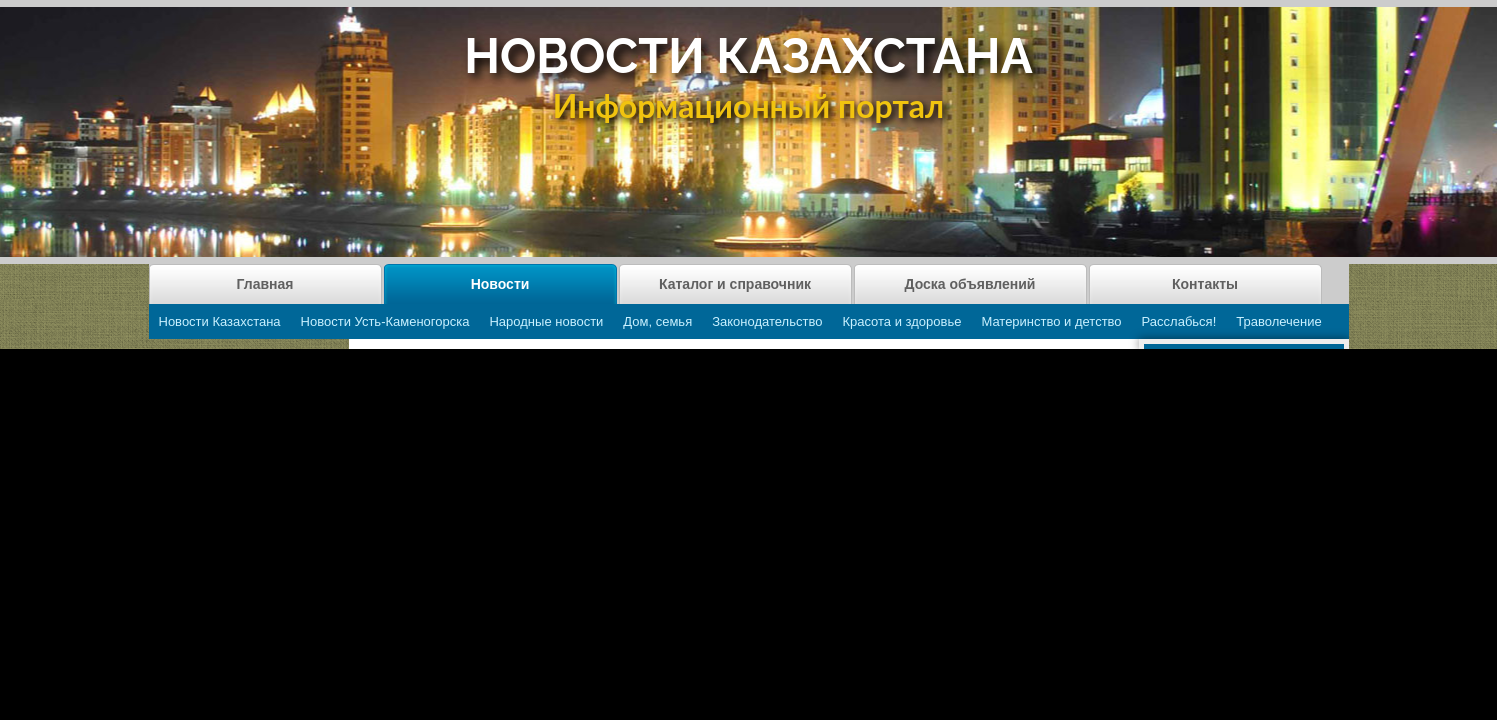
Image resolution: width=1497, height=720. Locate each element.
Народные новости (546, 321)
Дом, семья (657, 321)
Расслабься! (1179, 321)
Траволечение (1278, 321)
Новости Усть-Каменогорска (385, 321)
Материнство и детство (1051, 321)
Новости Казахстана (220, 321)
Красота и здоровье (901, 321)
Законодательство (767, 321)
